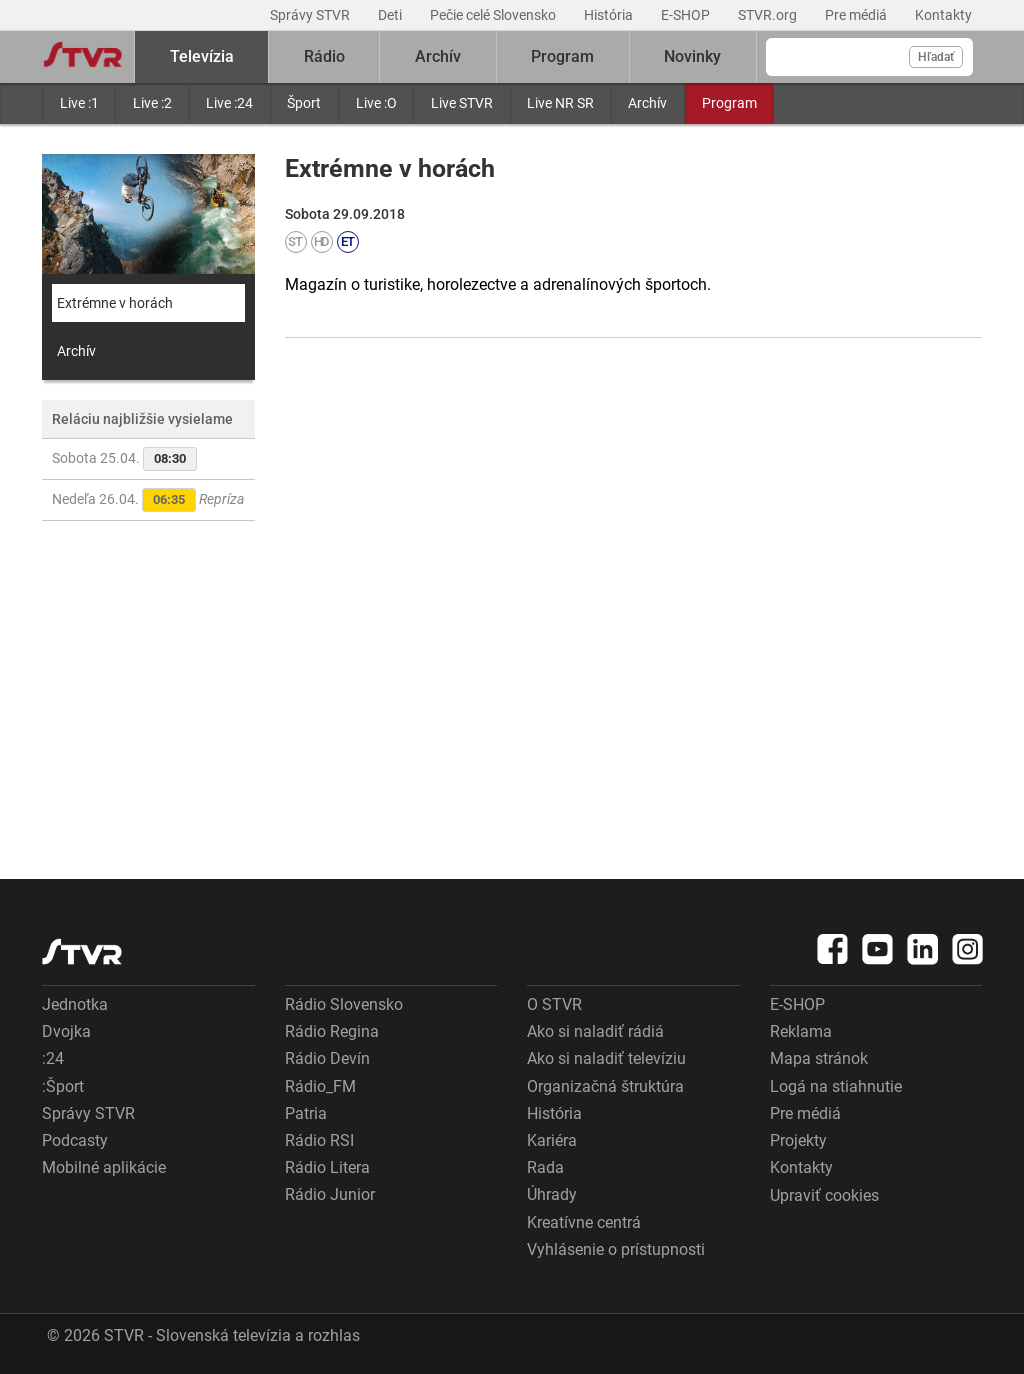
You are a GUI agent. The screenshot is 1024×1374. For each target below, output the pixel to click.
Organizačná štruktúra (605, 1086)
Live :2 (152, 103)
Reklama (801, 1031)
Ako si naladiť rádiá (595, 1031)
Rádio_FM (320, 1086)
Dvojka (66, 1031)
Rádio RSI (319, 1140)
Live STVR (462, 103)
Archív (647, 103)
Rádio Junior (330, 1194)
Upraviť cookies (824, 1195)
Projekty (798, 1140)
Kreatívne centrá (584, 1222)
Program (729, 103)
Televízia (202, 56)
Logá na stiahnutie (836, 1086)
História (610, 15)
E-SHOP (687, 15)
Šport (304, 103)
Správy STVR (311, 15)
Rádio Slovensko (344, 1004)
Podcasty (75, 1140)
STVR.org (769, 15)
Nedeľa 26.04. (148, 500)
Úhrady (552, 1194)
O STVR (554, 1004)
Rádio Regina (332, 1031)
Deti (391, 15)
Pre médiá (857, 15)
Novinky (692, 56)
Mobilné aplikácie (104, 1167)
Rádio (324, 56)
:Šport (63, 1086)
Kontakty (943, 15)
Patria (306, 1113)
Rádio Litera (327, 1167)
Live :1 (79, 103)
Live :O (376, 103)
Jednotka (75, 1004)
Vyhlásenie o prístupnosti (616, 1249)
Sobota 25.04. (124, 459)
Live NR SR (560, 103)
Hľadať (936, 57)
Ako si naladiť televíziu (606, 1058)
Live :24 (229, 103)
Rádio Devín (327, 1058)
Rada (545, 1167)
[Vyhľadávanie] (869, 57)
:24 (53, 1058)
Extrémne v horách (115, 303)
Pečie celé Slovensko (494, 15)
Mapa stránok (819, 1058)
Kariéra (552, 1140)
